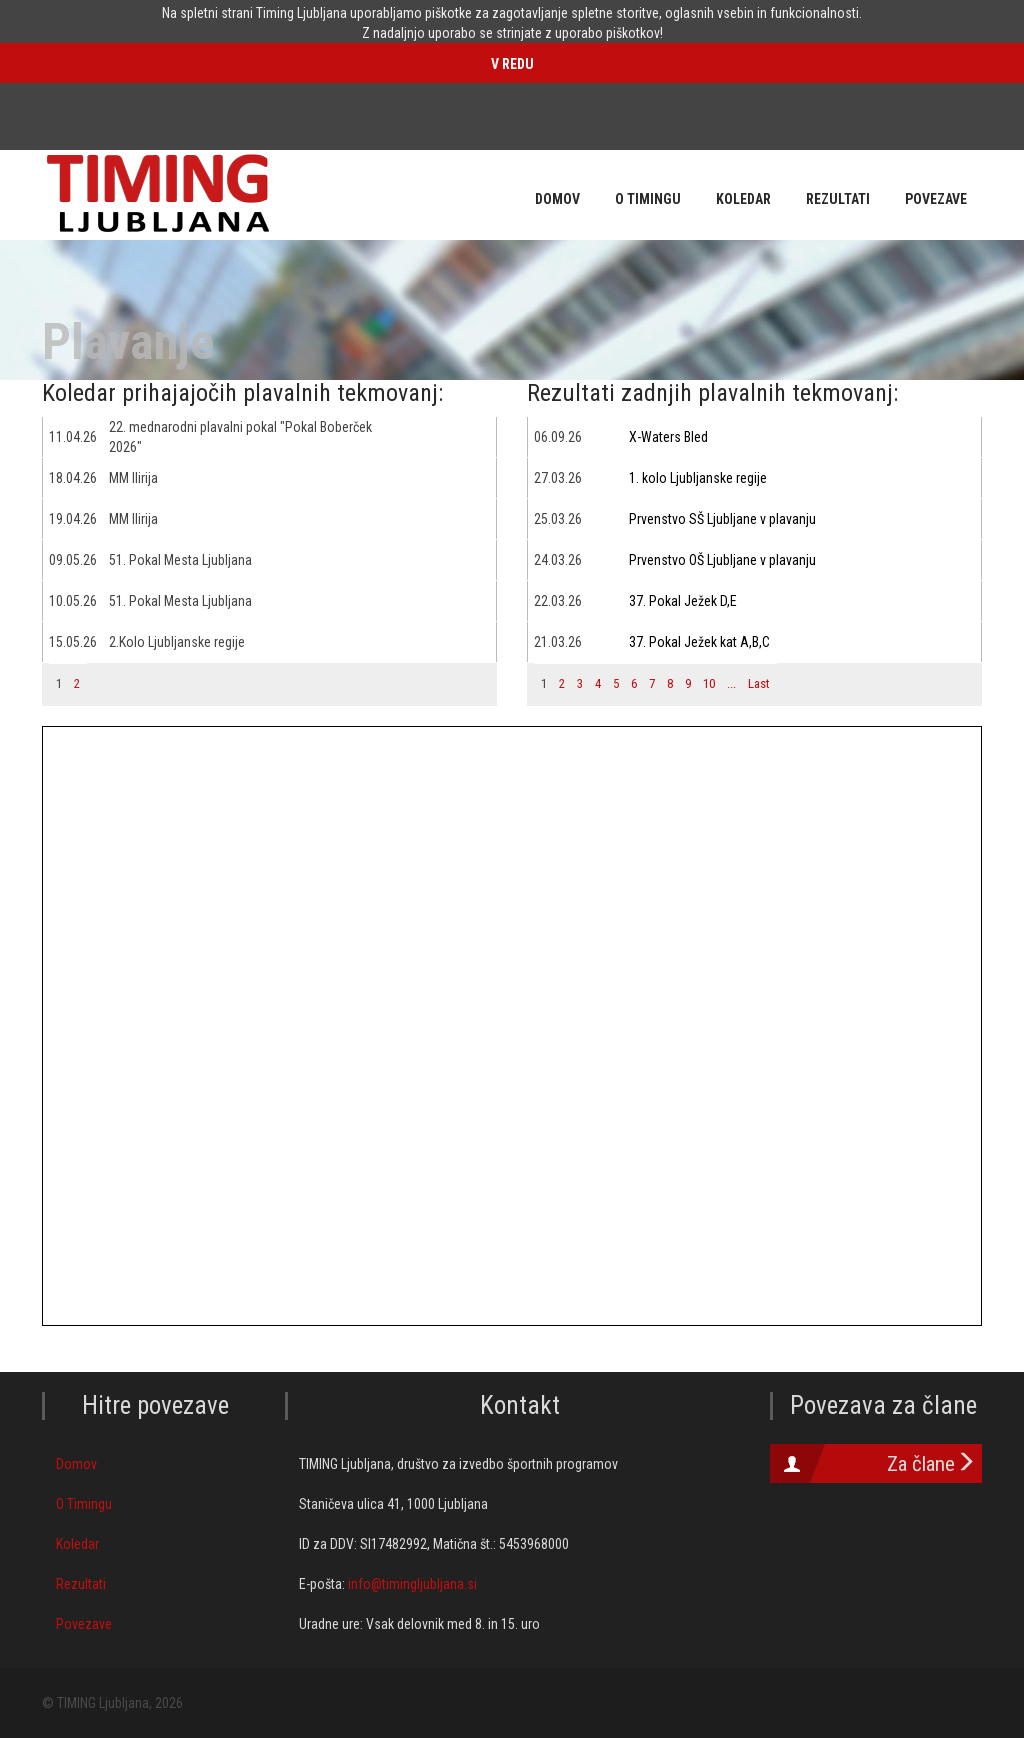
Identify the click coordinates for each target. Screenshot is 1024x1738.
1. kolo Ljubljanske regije (698, 478)
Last (759, 683)
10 (709, 683)
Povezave (84, 1624)
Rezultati (81, 1584)
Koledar (77, 1544)
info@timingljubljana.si (412, 1584)
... (731, 683)
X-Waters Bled (668, 437)
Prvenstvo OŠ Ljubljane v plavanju (722, 560)
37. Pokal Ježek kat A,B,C (699, 642)
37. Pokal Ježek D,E (683, 601)
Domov (76, 1464)
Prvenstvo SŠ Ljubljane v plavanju (722, 519)
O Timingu (84, 1504)
